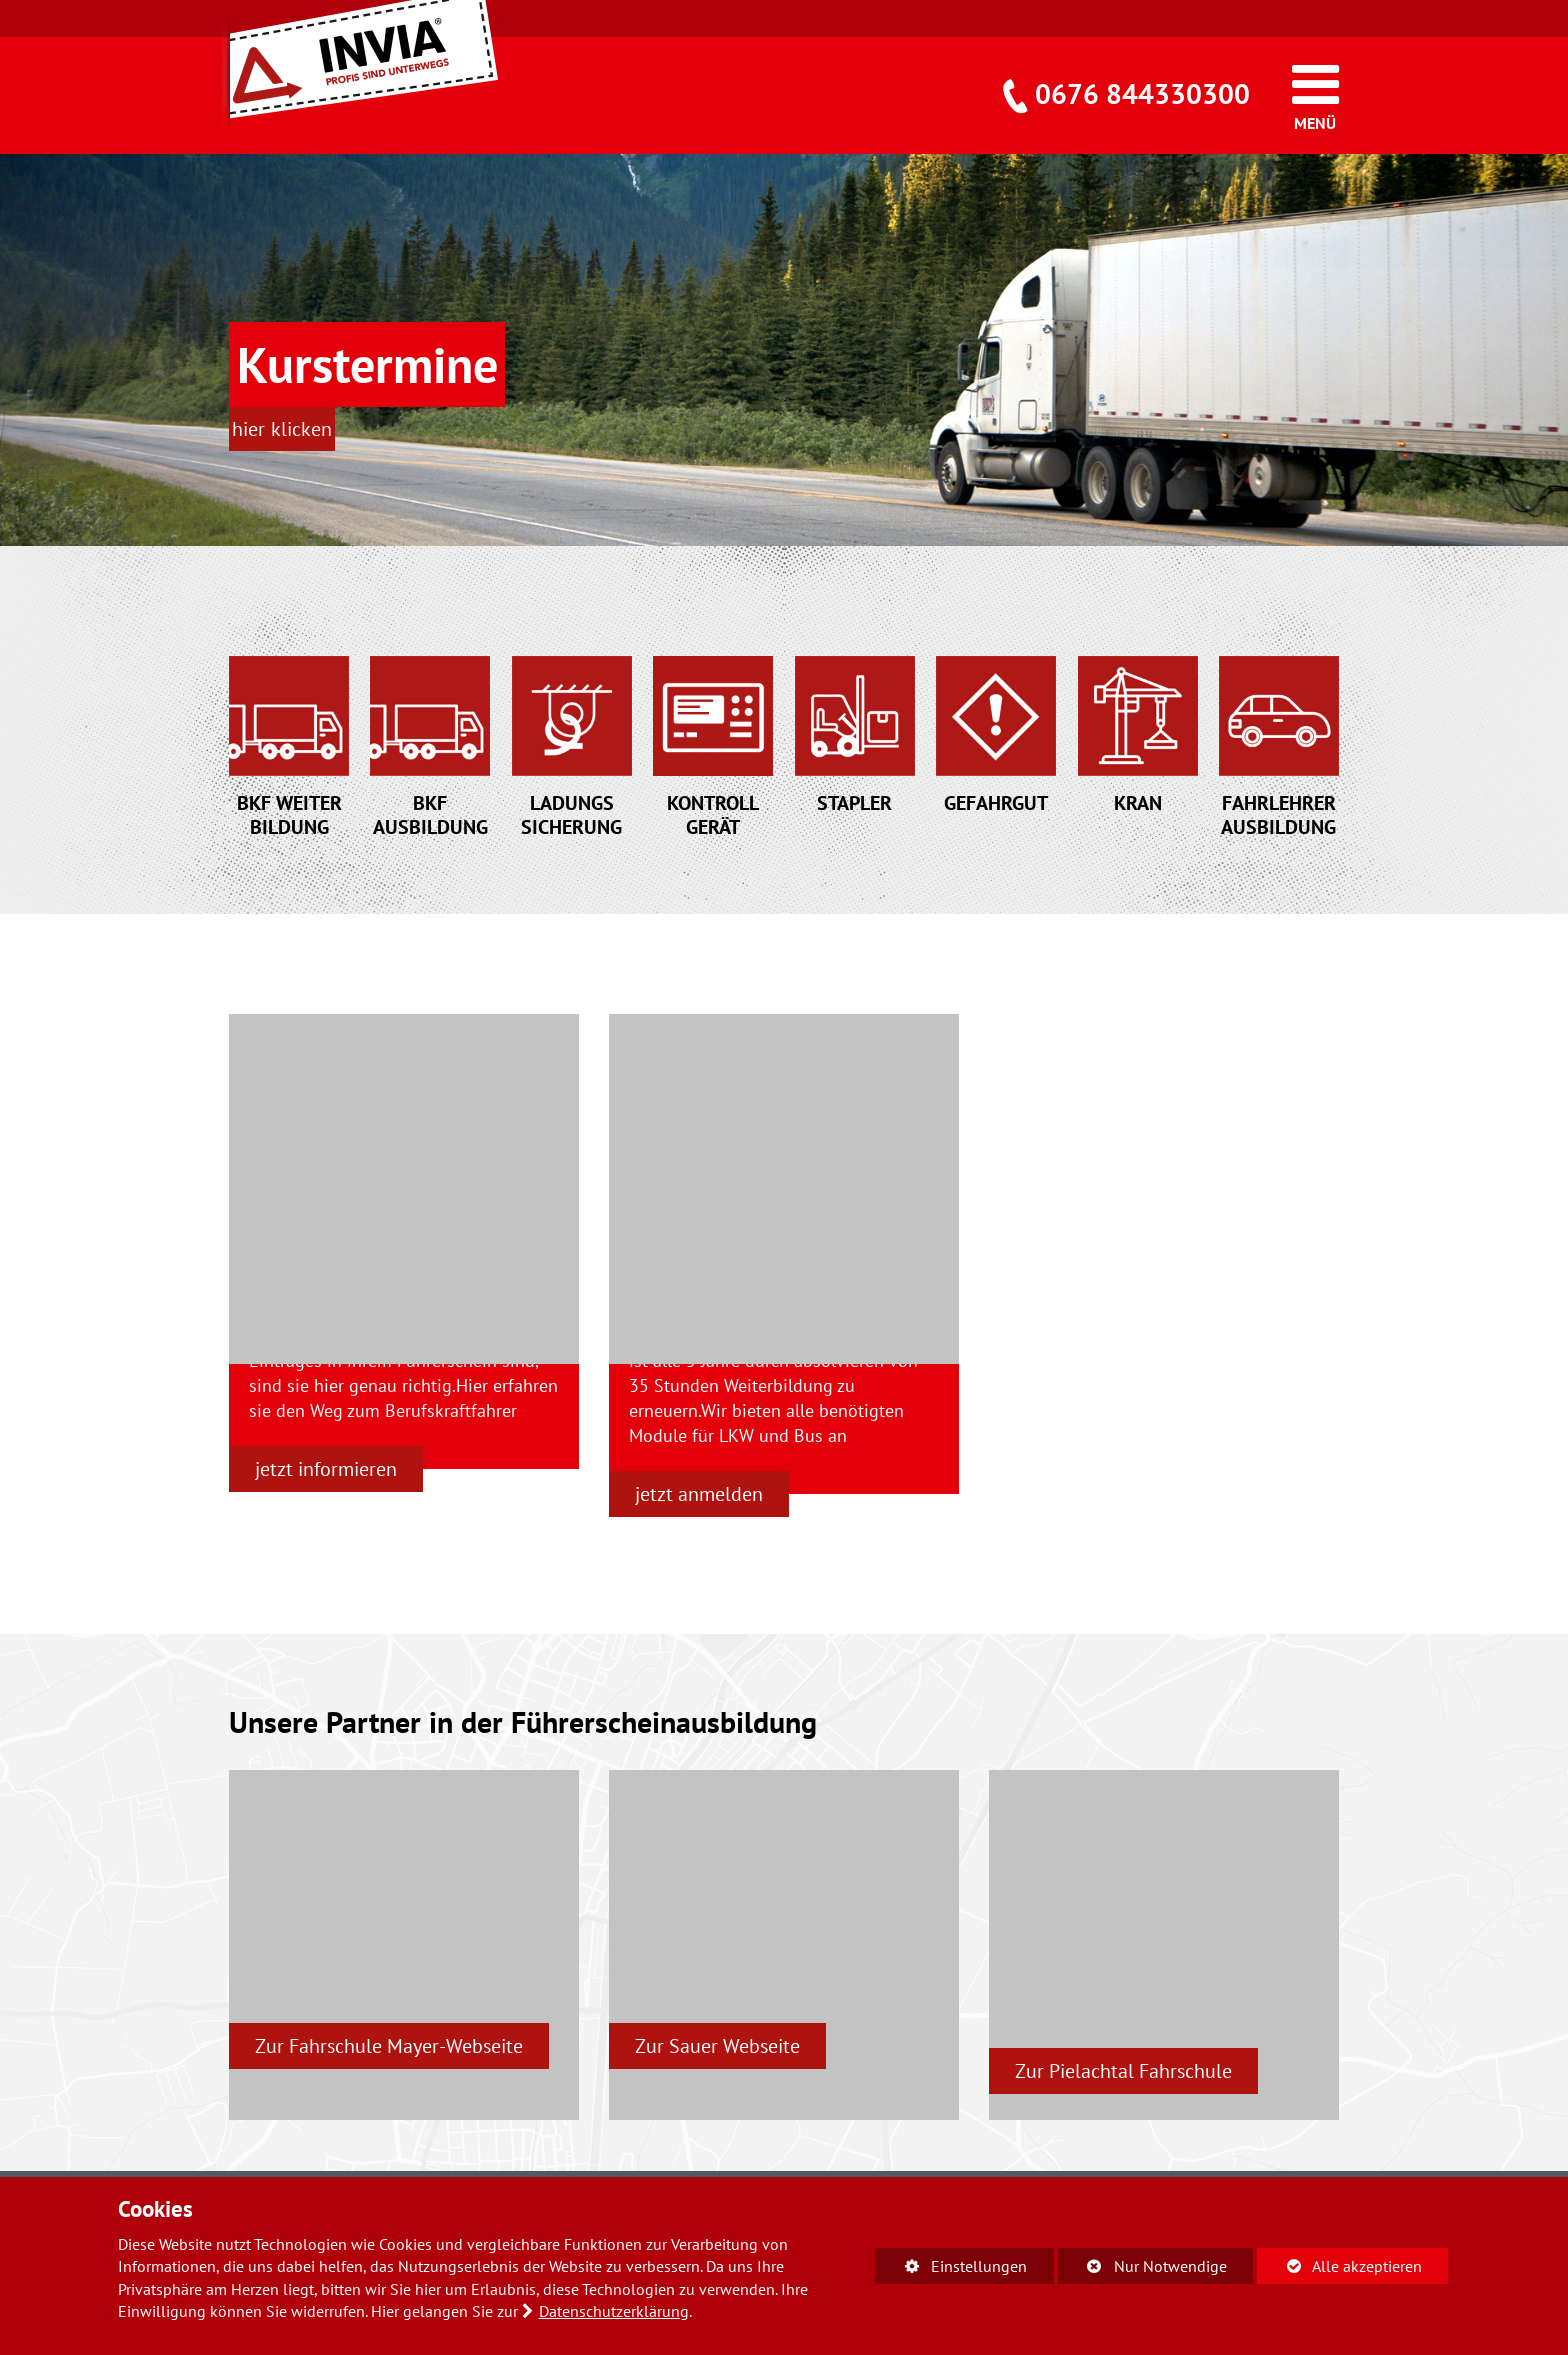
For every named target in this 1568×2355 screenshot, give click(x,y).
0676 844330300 (1142, 93)
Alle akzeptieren (1339, 2265)
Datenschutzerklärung (614, 2311)
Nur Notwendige (1142, 2269)
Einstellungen (951, 2269)
